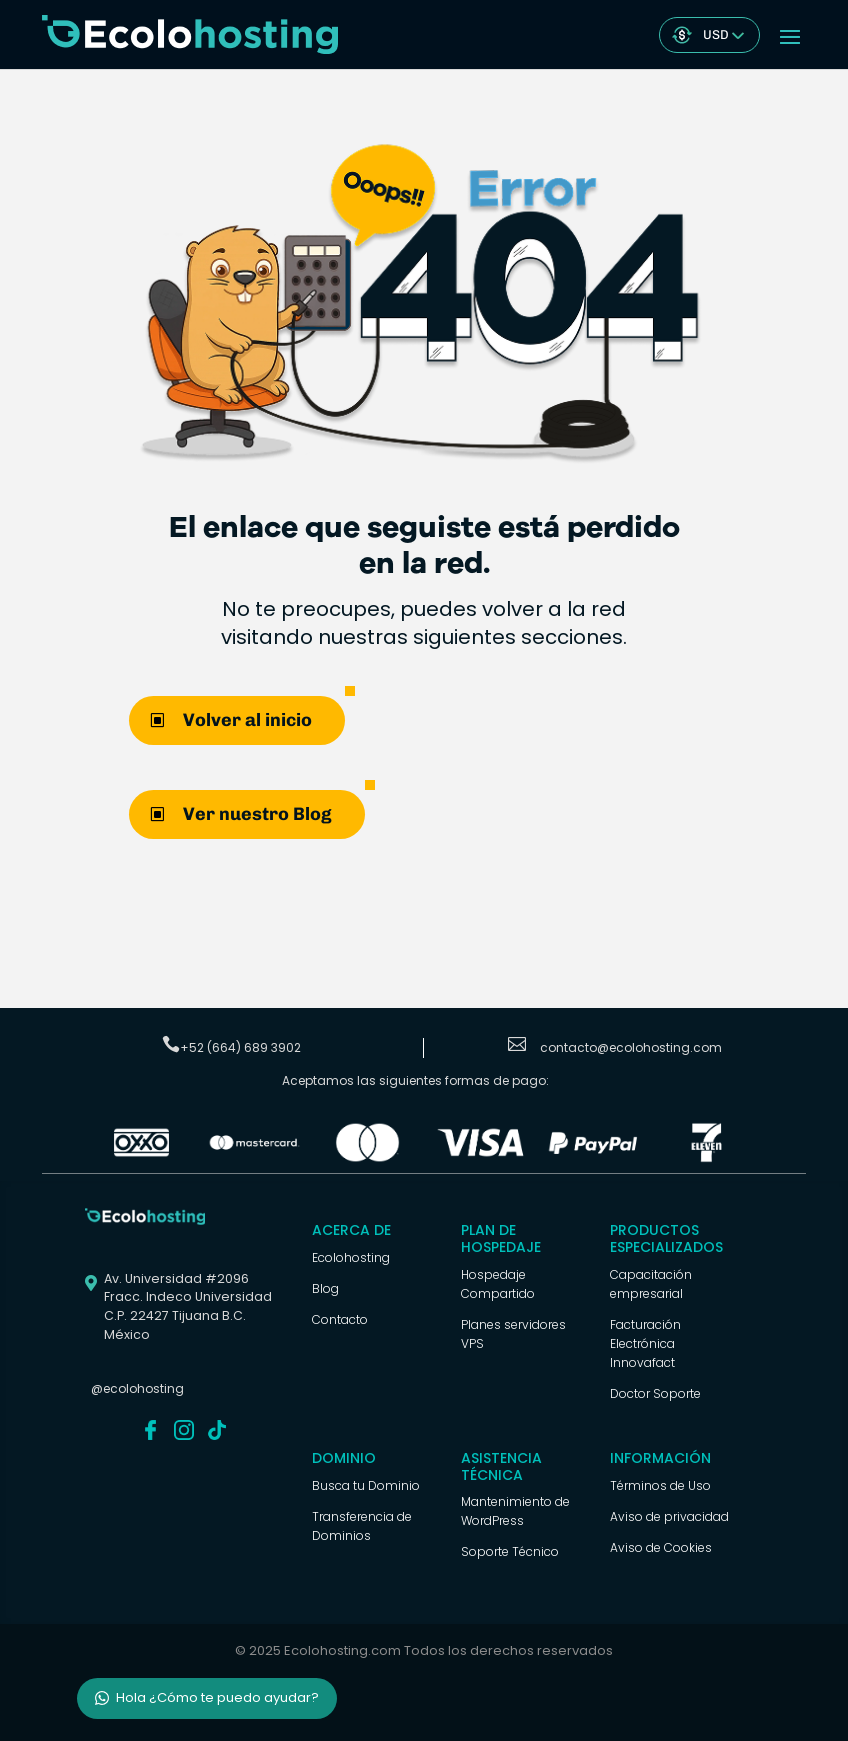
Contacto (340, 1319)
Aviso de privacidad (669, 1516)
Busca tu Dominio (366, 1485)
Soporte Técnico (510, 1551)
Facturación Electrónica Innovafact (645, 1343)
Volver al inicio (247, 720)
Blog (325, 1288)
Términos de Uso (660, 1485)
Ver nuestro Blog (257, 814)
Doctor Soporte (655, 1393)
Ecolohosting (351, 1257)
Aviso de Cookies (661, 1547)
